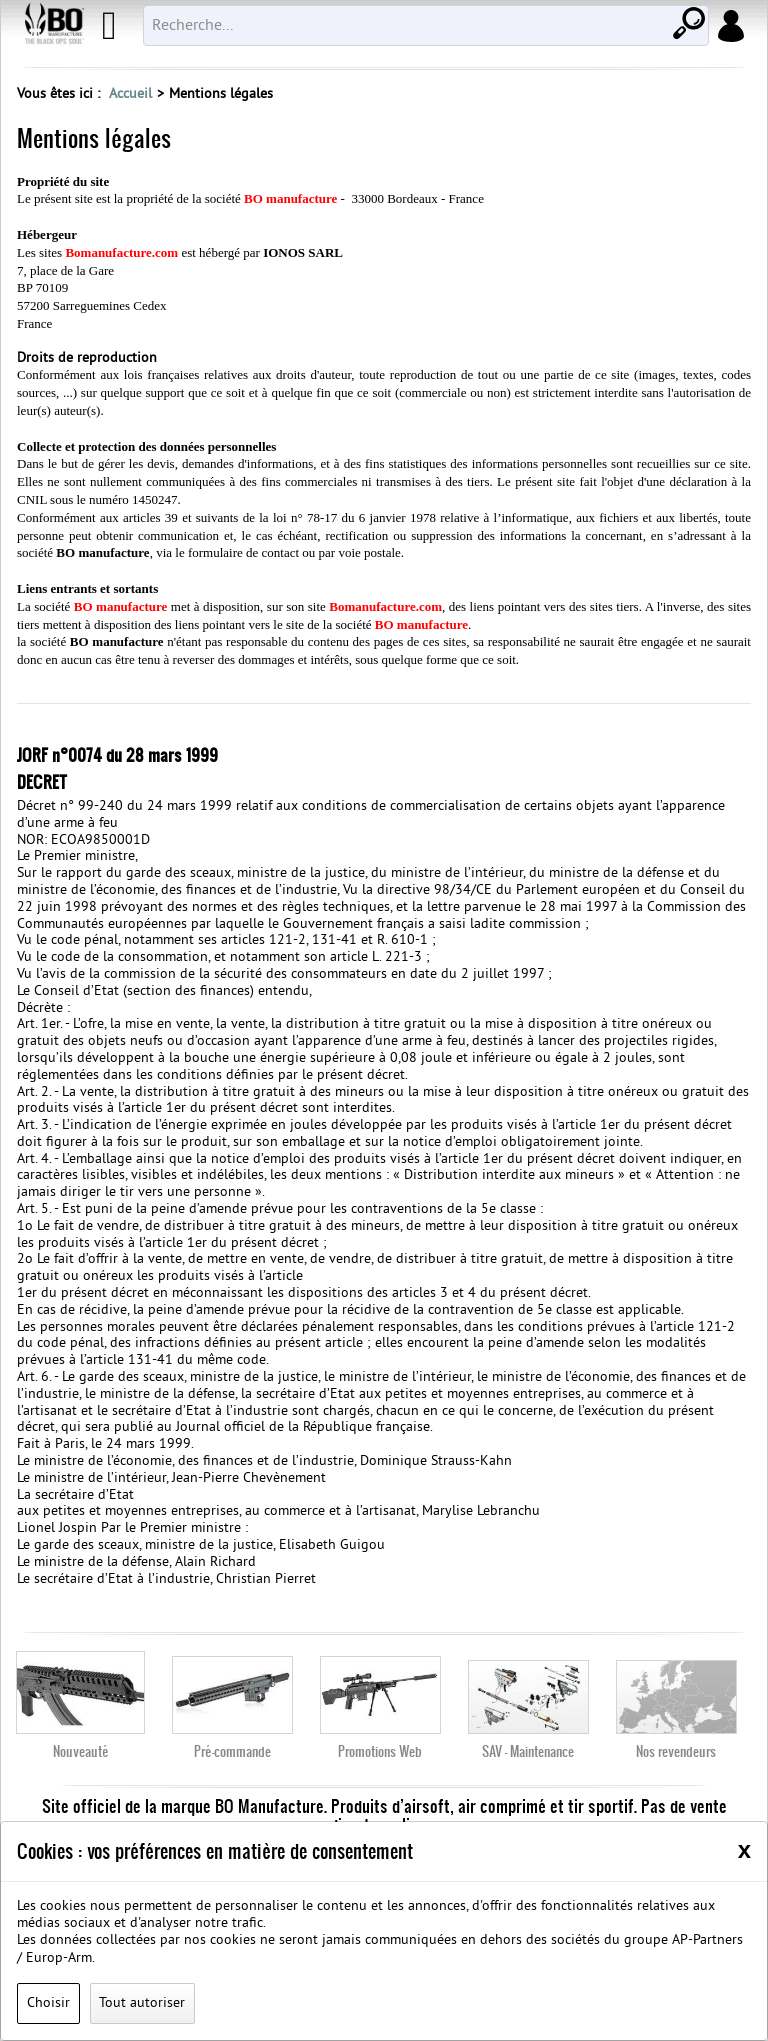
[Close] (744, 1850)
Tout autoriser (142, 2003)
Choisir (48, 2003)
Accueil (130, 94)
